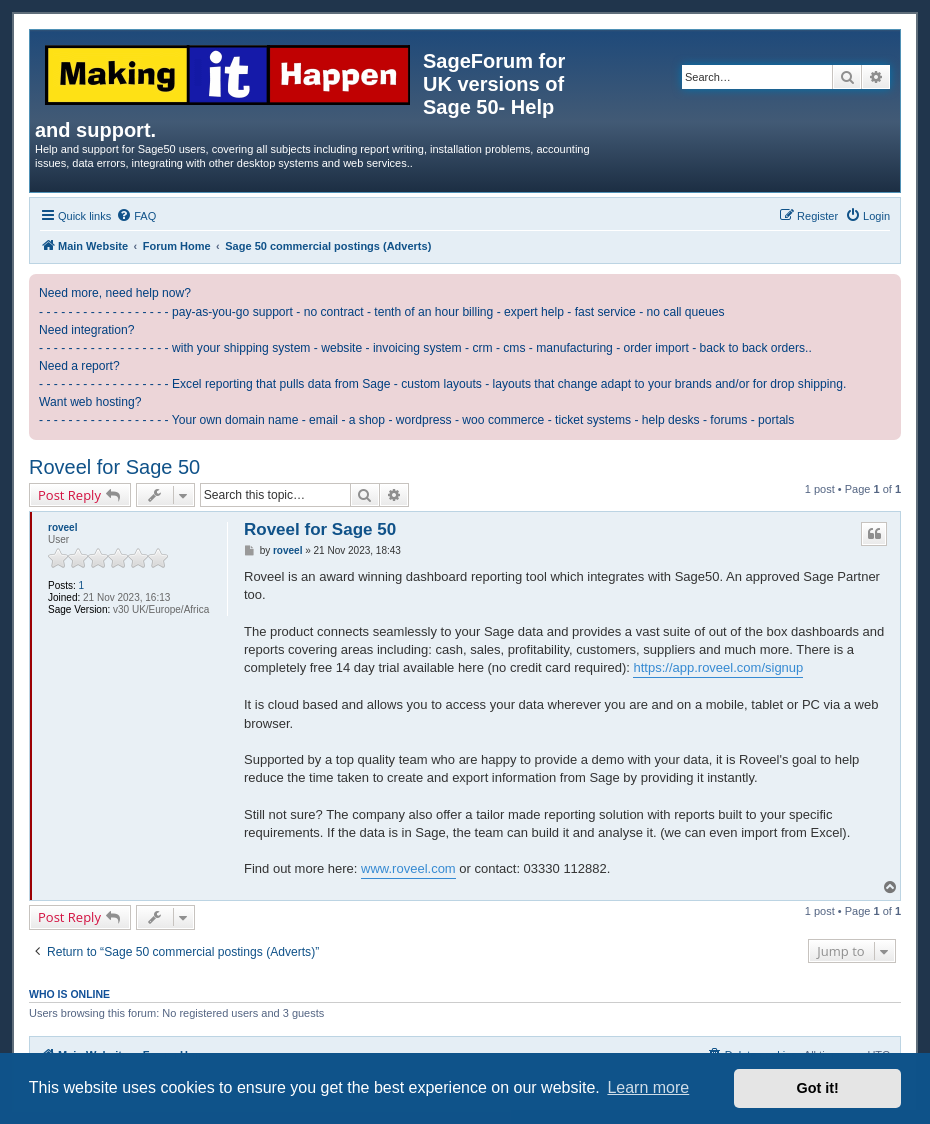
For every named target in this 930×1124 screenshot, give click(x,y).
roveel (62, 527)
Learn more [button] (648, 1087)
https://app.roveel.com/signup (718, 667)
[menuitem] (136, 216)
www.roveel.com (408, 868)
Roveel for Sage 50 (114, 467)
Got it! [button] (818, 1088)
